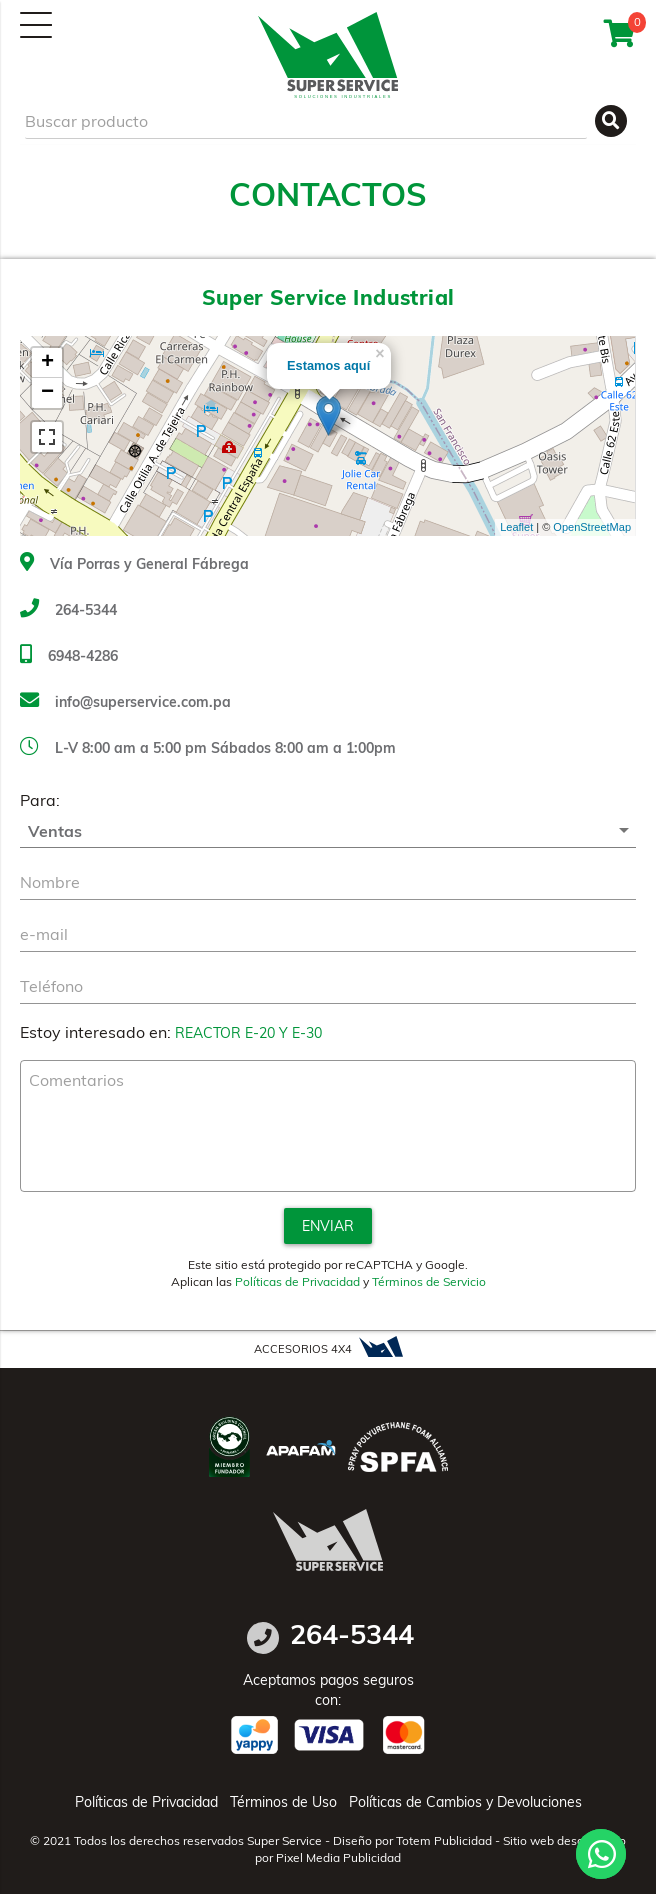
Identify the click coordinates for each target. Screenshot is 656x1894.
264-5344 (68, 610)
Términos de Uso (283, 1802)
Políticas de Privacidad (297, 1281)
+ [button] (47, 363)
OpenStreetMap (592, 527)
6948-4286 (69, 656)
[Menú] (36, 24)
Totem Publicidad (444, 1840)
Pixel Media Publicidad (338, 1857)
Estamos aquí (328, 365)
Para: (40, 800)
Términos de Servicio (429, 1281)
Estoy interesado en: (95, 1032)
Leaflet (516, 527)
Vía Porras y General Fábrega (134, 564)
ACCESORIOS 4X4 (328, 1346)
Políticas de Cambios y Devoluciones (465, 1802)
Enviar (328, 1226)
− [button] (47, 393)
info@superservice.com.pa (125, 702)
